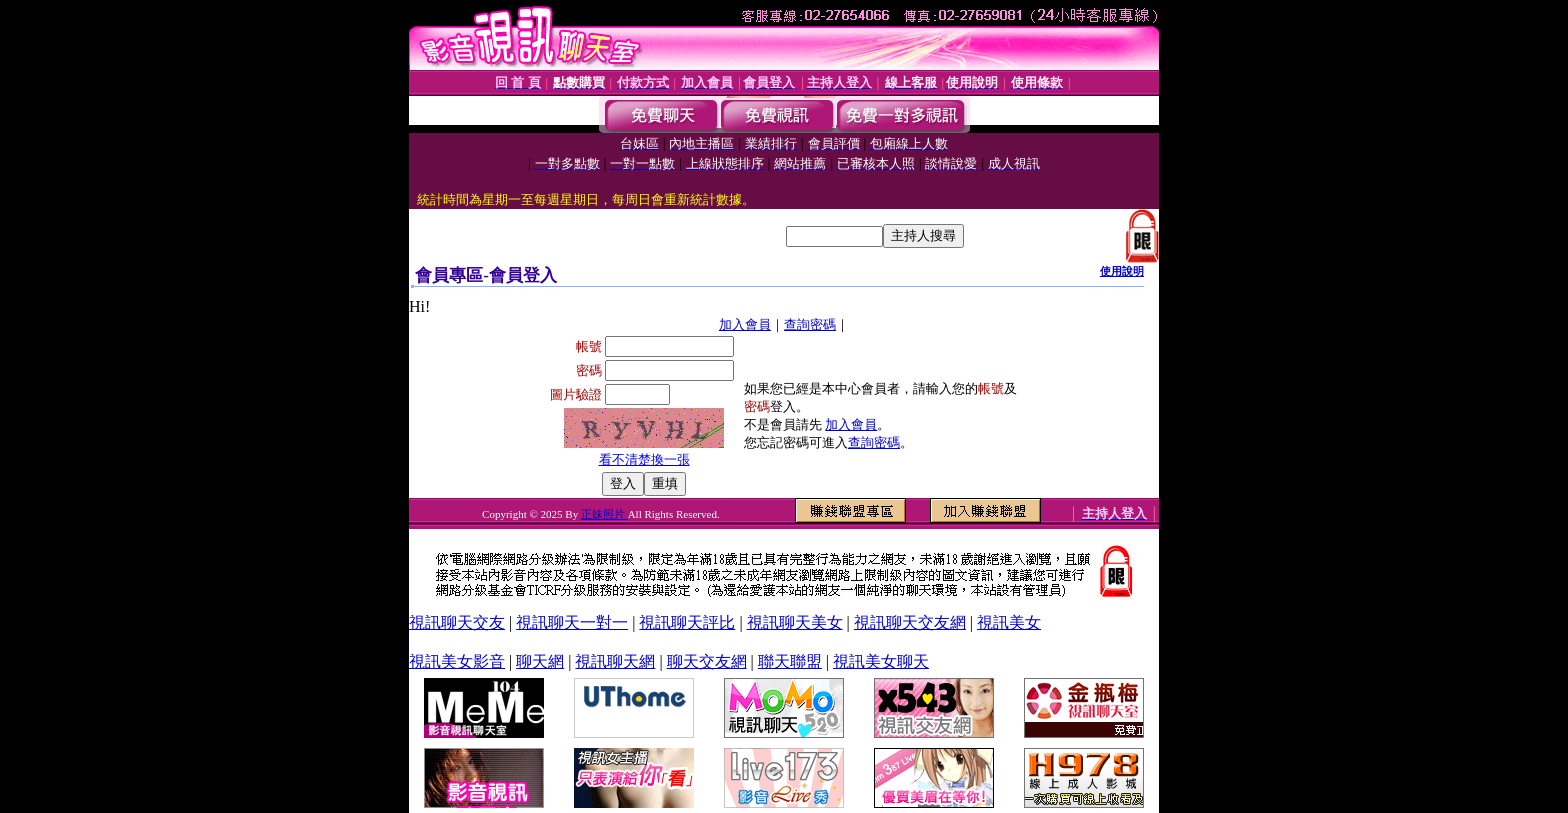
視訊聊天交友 (457, 622)
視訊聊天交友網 (910, 622)
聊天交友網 (707, 661)
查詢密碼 (810, 324)
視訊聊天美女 (795, 622)
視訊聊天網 (615, 661)
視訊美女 (1009, 622)
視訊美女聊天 (881, 661)
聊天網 (540, 661)
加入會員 (745, 324)
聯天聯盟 (790, 661)
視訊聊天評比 (687, 622)
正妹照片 (604, 514)
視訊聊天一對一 (572, 622)
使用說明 (1122, 271)
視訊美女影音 (457, 661)
